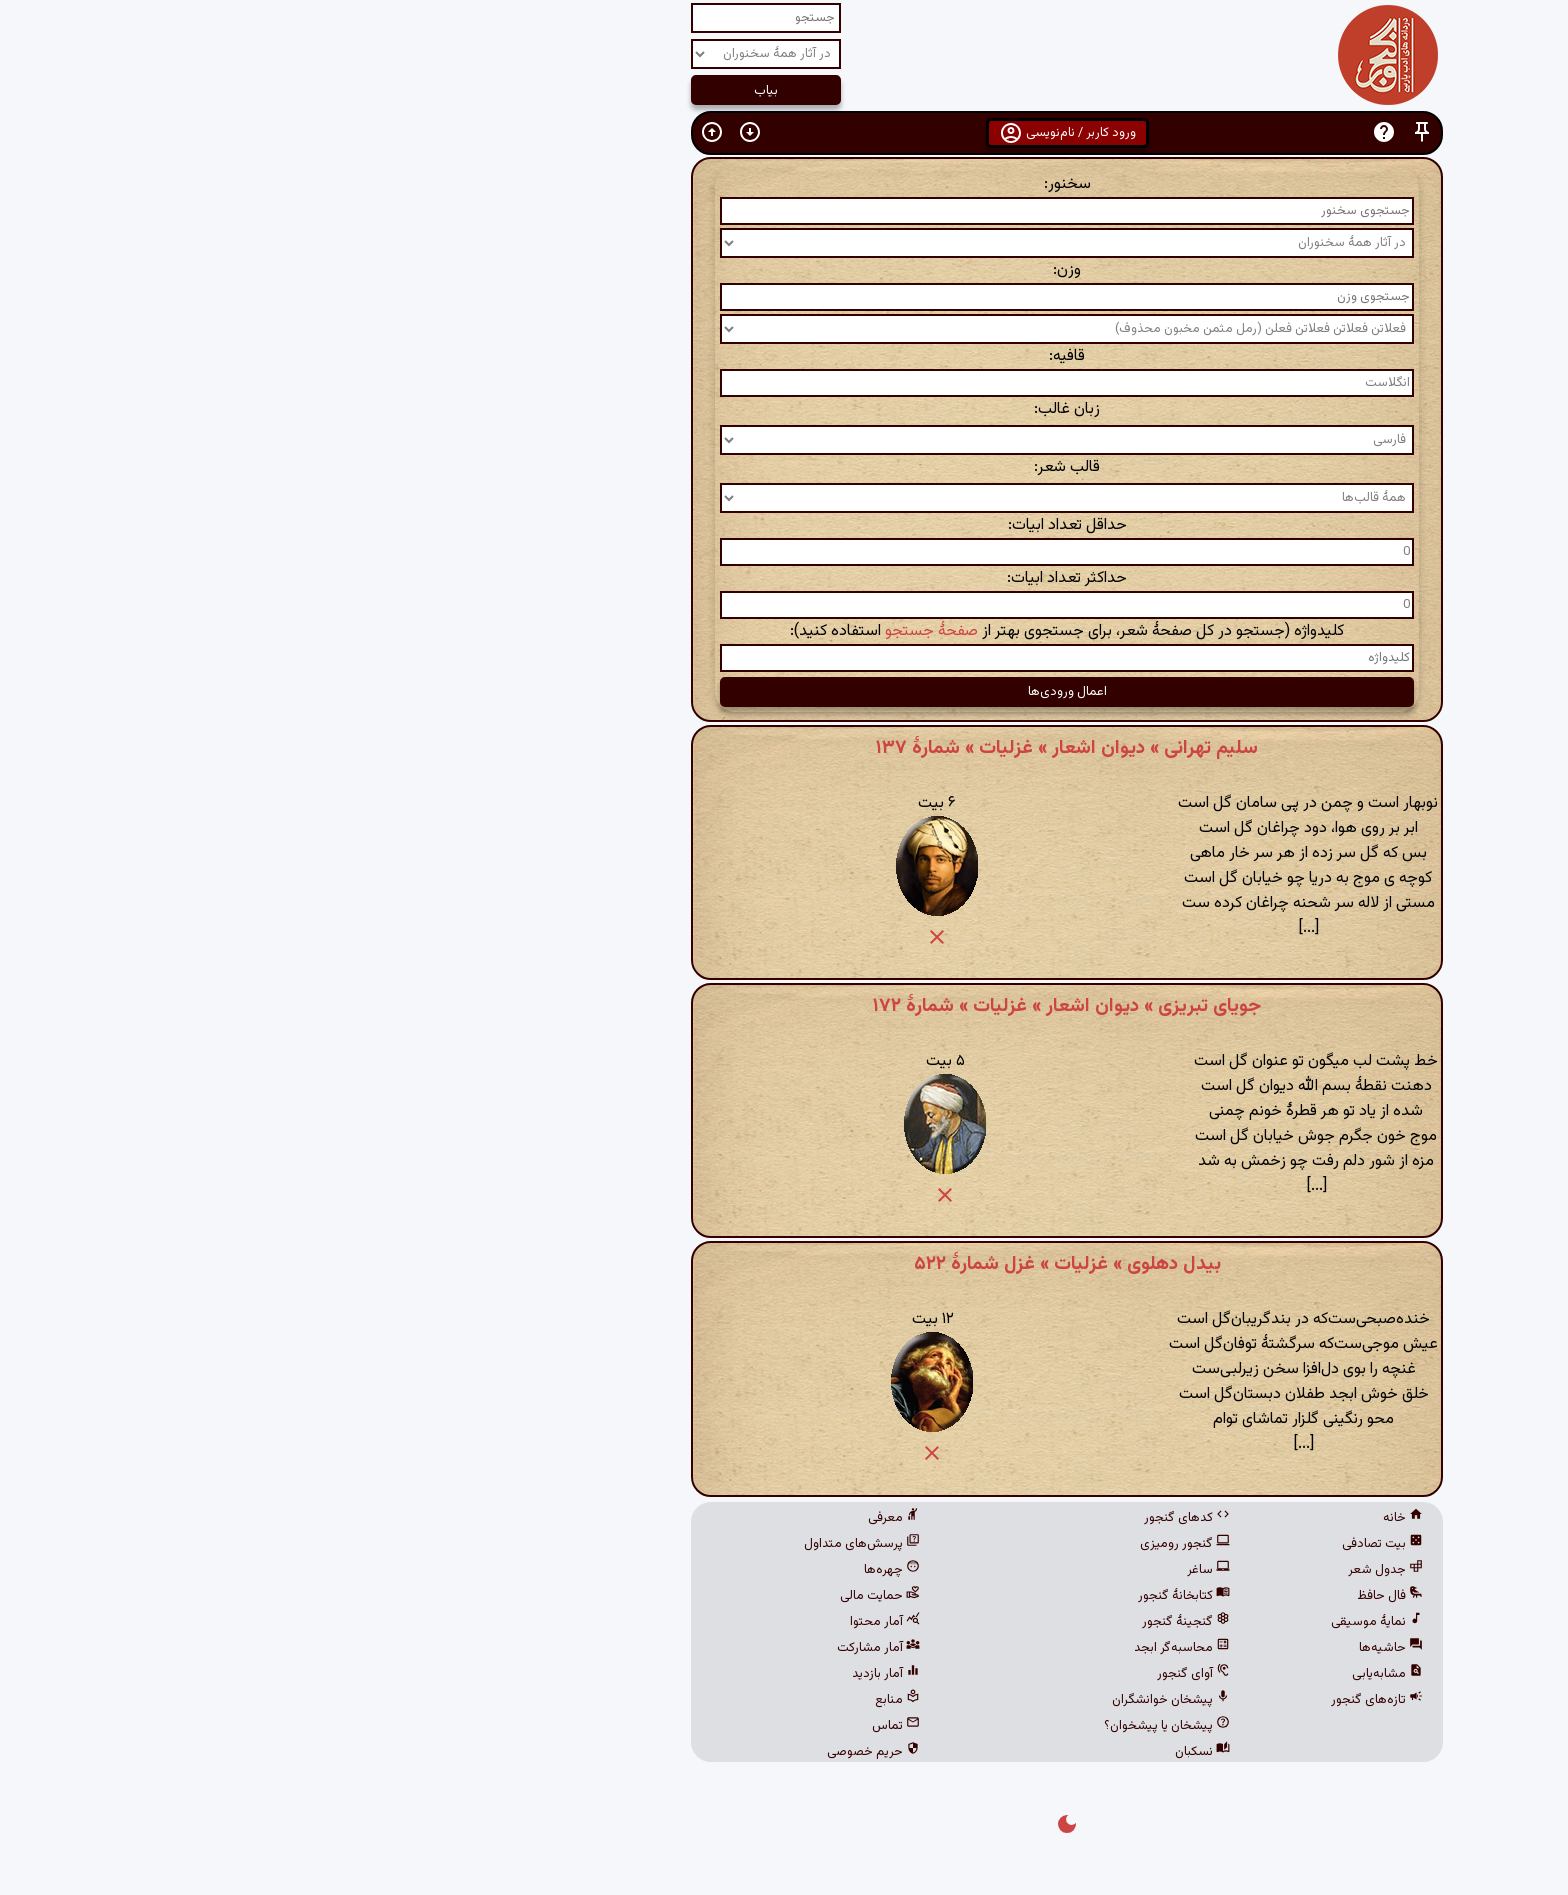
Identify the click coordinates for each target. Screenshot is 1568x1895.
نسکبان (919, 1752)
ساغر (925, 1570)
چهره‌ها (609, 1570)
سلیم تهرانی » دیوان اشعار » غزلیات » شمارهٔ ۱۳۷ (784, 748)
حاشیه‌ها (1108, 1648)
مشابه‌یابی (1104, 1674)
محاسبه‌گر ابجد (899, 1648)
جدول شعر (1102, 1570)
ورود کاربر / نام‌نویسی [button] (784, 133)
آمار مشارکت (595, 1648)
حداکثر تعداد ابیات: (784, 578)
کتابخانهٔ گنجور (901, 1596)
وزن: (784, 270)
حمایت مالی (597, 1596)
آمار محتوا (602, 1622)
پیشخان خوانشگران (888, 1700)
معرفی (611, 1518)
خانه (1120, 1518)
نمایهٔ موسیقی (1094, 1622)
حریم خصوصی (590, 1752)
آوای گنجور (910, 1674)
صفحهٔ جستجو (648, 631)
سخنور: (784, 184)
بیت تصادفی (1099, 1544)
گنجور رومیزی (902, 1544)
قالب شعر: (784, 467)
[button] (1139, 132)
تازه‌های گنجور (1094, 1700)
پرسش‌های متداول (579, 1544)
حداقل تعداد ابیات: (784, 525)
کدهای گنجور (904, 1518)
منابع (614, 1700)
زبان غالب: (784, 409)
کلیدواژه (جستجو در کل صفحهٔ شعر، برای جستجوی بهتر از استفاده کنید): (784, 631)
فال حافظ (1107, 1596)
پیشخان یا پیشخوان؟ (884, 1726)
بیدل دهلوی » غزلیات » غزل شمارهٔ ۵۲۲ (784, 1264)
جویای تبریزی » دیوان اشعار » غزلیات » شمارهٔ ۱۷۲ (784, 1006)
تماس (613, 1726)
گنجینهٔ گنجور (903, 1622)
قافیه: (784, 356)
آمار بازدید (603, 1674)
